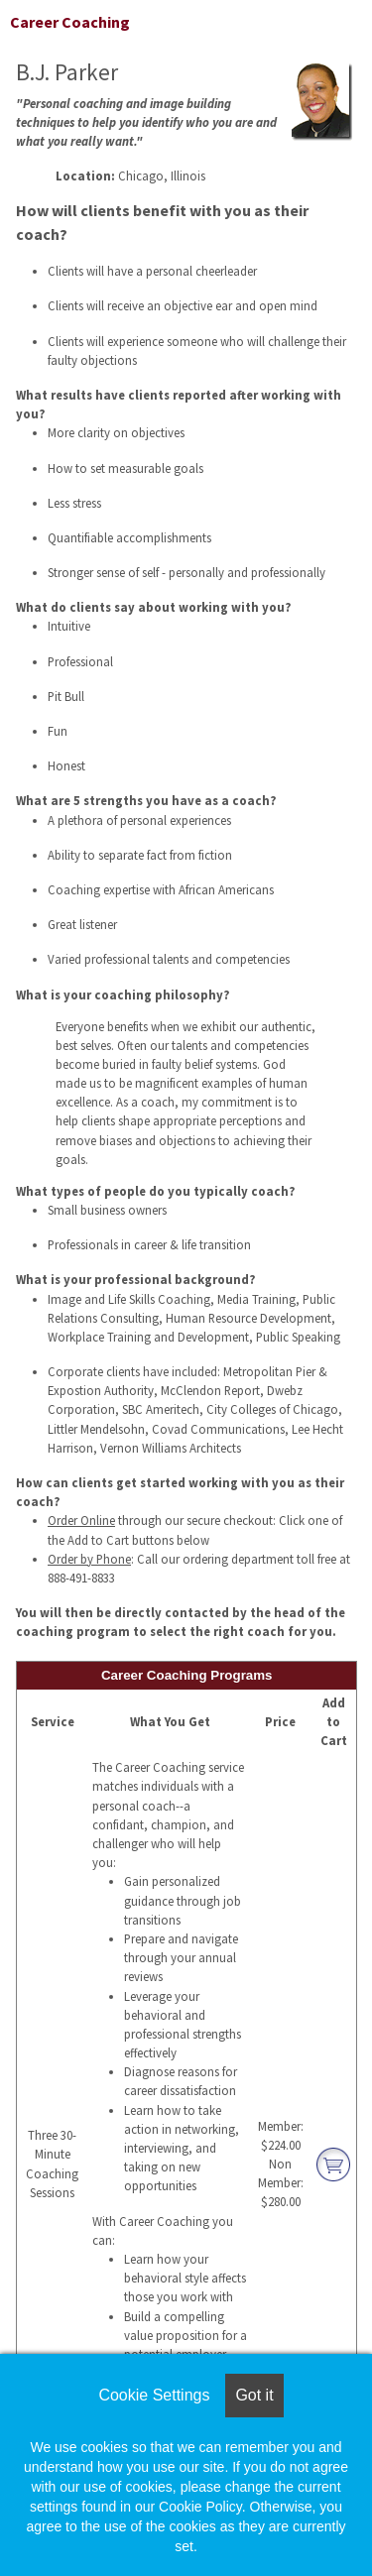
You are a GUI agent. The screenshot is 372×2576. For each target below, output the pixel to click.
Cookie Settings (153, 2395)
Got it (254, 2395)
